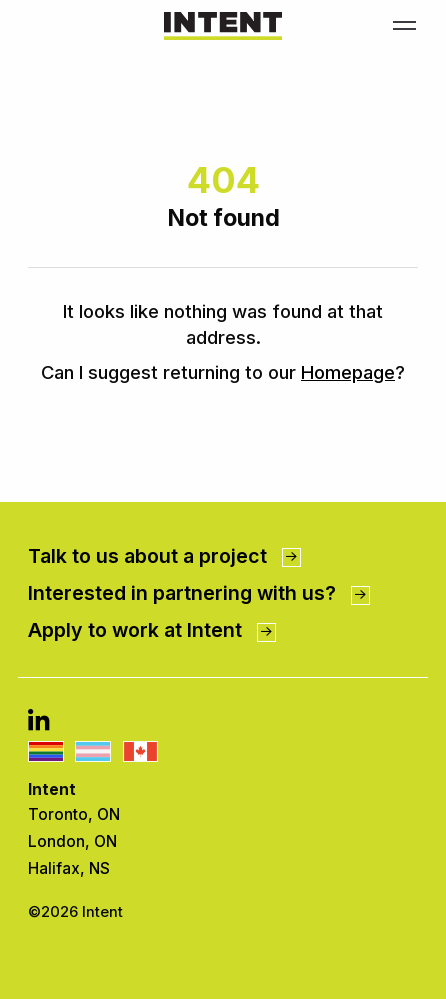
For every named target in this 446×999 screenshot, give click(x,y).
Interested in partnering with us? (198, 593)
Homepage (348, 372)
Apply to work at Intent (151, 630)
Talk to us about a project (164, 556)
